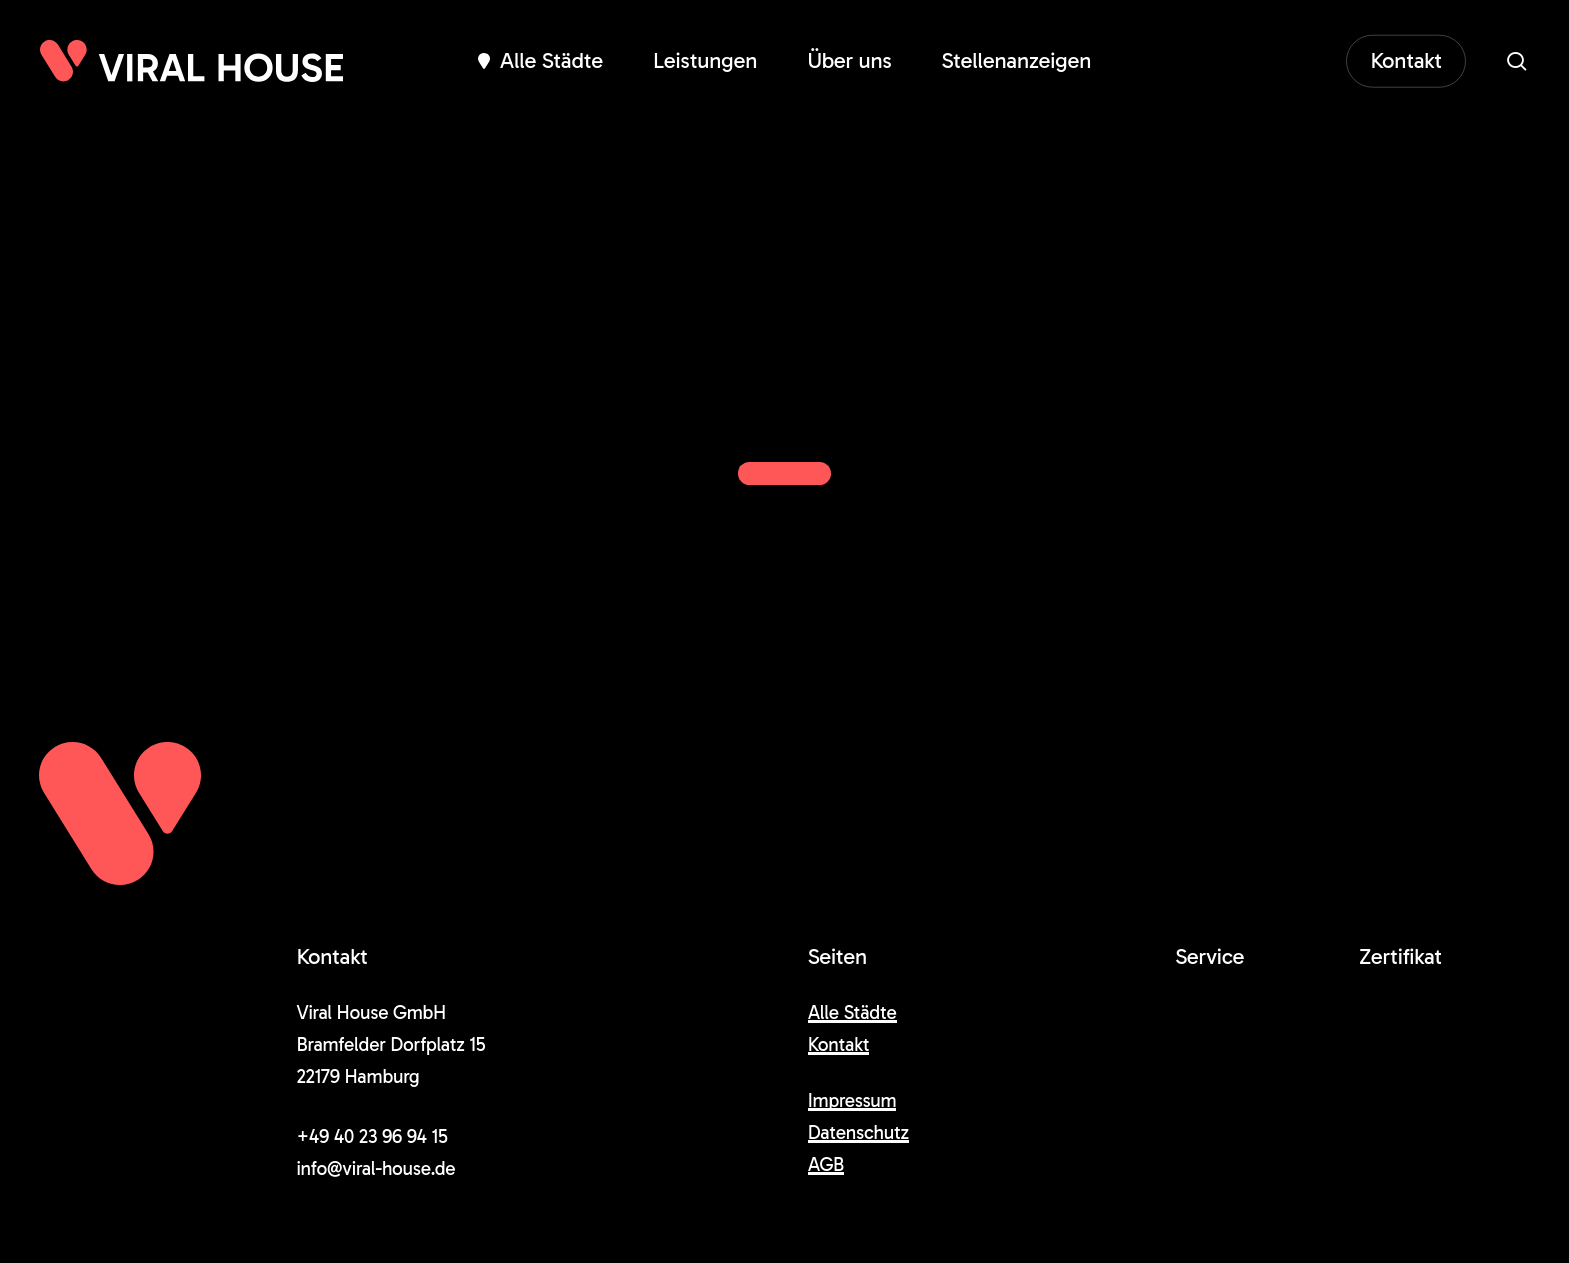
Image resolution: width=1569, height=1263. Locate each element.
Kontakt (839, 1044)
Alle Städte (852, 1012)
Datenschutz (858, 1132)
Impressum (852, 1100)
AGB (826, 1164)
